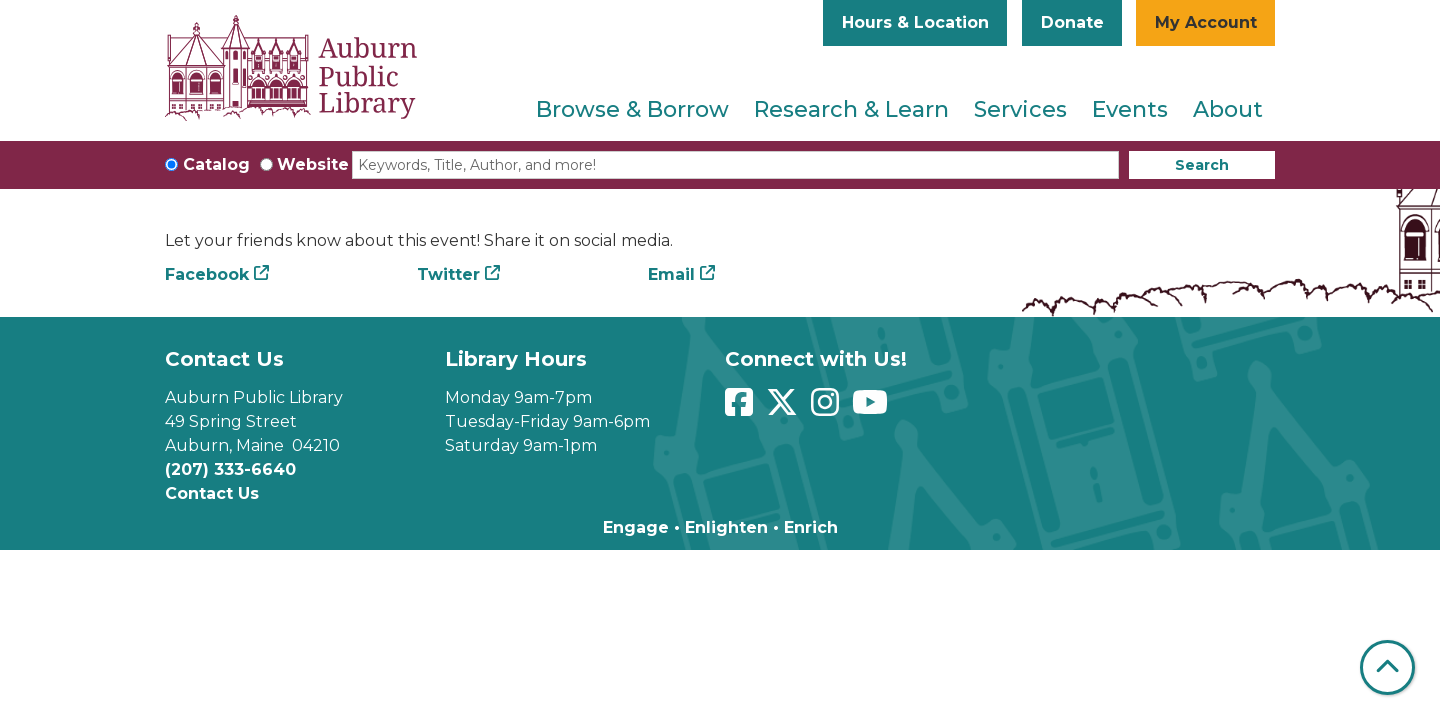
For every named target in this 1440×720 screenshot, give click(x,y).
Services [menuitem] (1020, 109)
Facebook (207, 274)
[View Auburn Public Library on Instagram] (827, 408)
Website (313, 164)
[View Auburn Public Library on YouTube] (872, 408)
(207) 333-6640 (230, 469)
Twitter (448, 274)
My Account (1206, 22)
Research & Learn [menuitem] (851, 109)
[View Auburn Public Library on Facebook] (741, 408)
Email (671, 274)
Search (1202, 165)
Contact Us (212, 493)
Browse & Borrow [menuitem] (632, 109)
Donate (1072, 22)
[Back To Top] (1387, 667)
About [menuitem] (1228, 109)
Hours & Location (915, 22)
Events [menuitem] (1130, 109)
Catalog (216, 164)
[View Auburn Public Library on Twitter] (784, 408)
